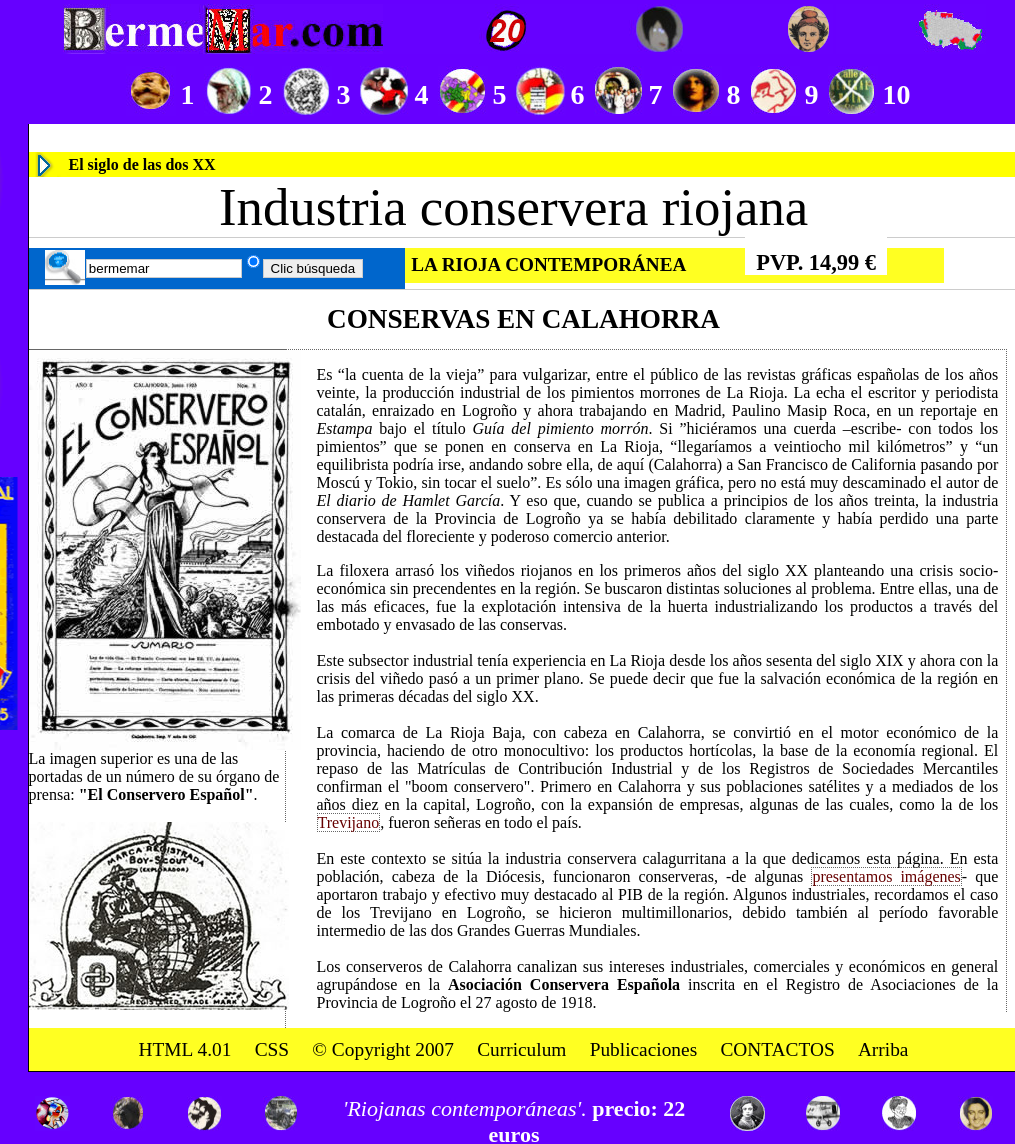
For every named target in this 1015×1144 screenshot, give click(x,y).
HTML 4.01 (185, 1048)
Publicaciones (644, 1048)
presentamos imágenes (886, 876)
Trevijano (349, 822)
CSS (272, 1048)
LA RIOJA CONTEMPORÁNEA (548, 264)
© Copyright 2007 (383, 1048)
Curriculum (521, 1048)
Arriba (883, 1048)
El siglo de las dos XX (142, 164)
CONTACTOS (777, 1048)
